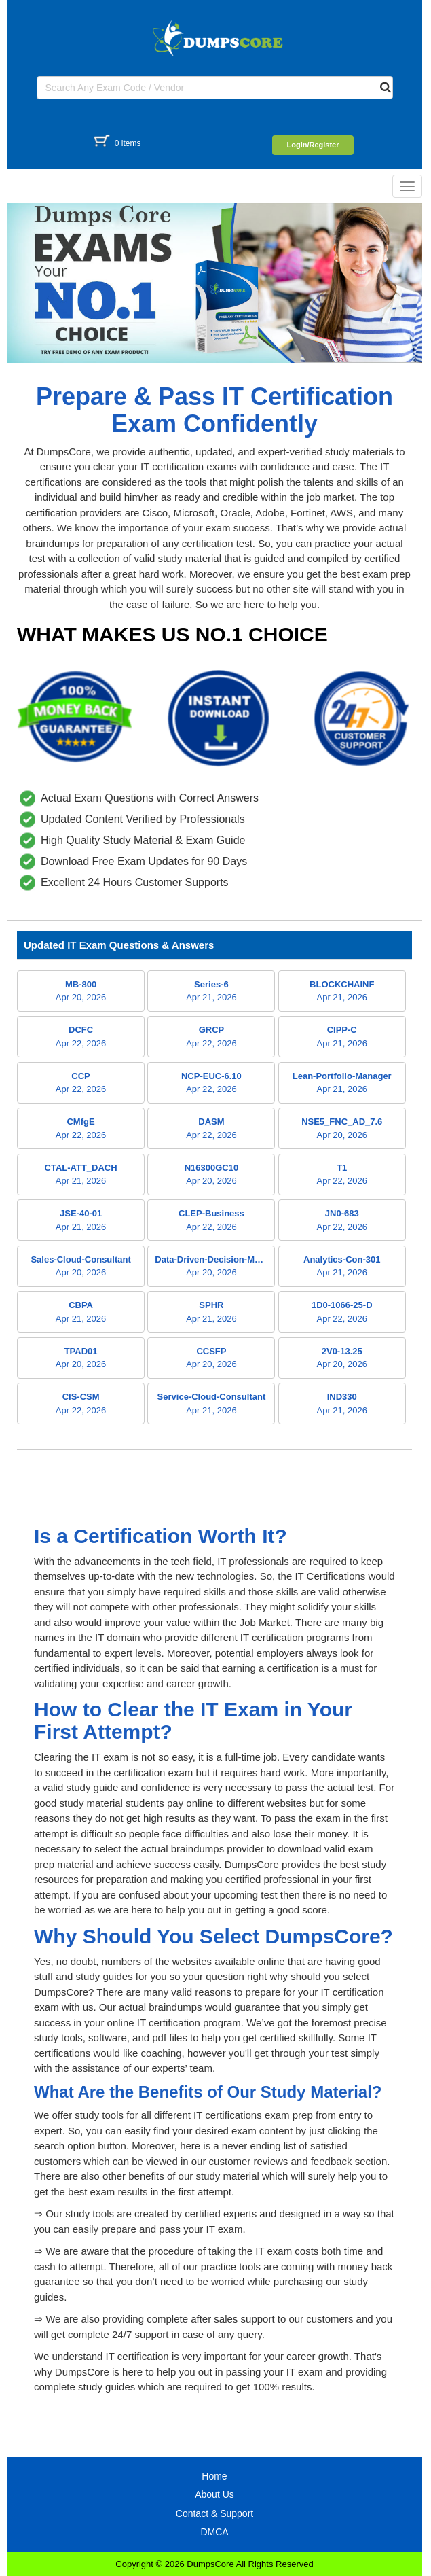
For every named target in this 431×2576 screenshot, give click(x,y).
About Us (214, 2494)
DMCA (214, 2531)
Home (214, 2476)
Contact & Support (214, 2513)
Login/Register (312, 145)
